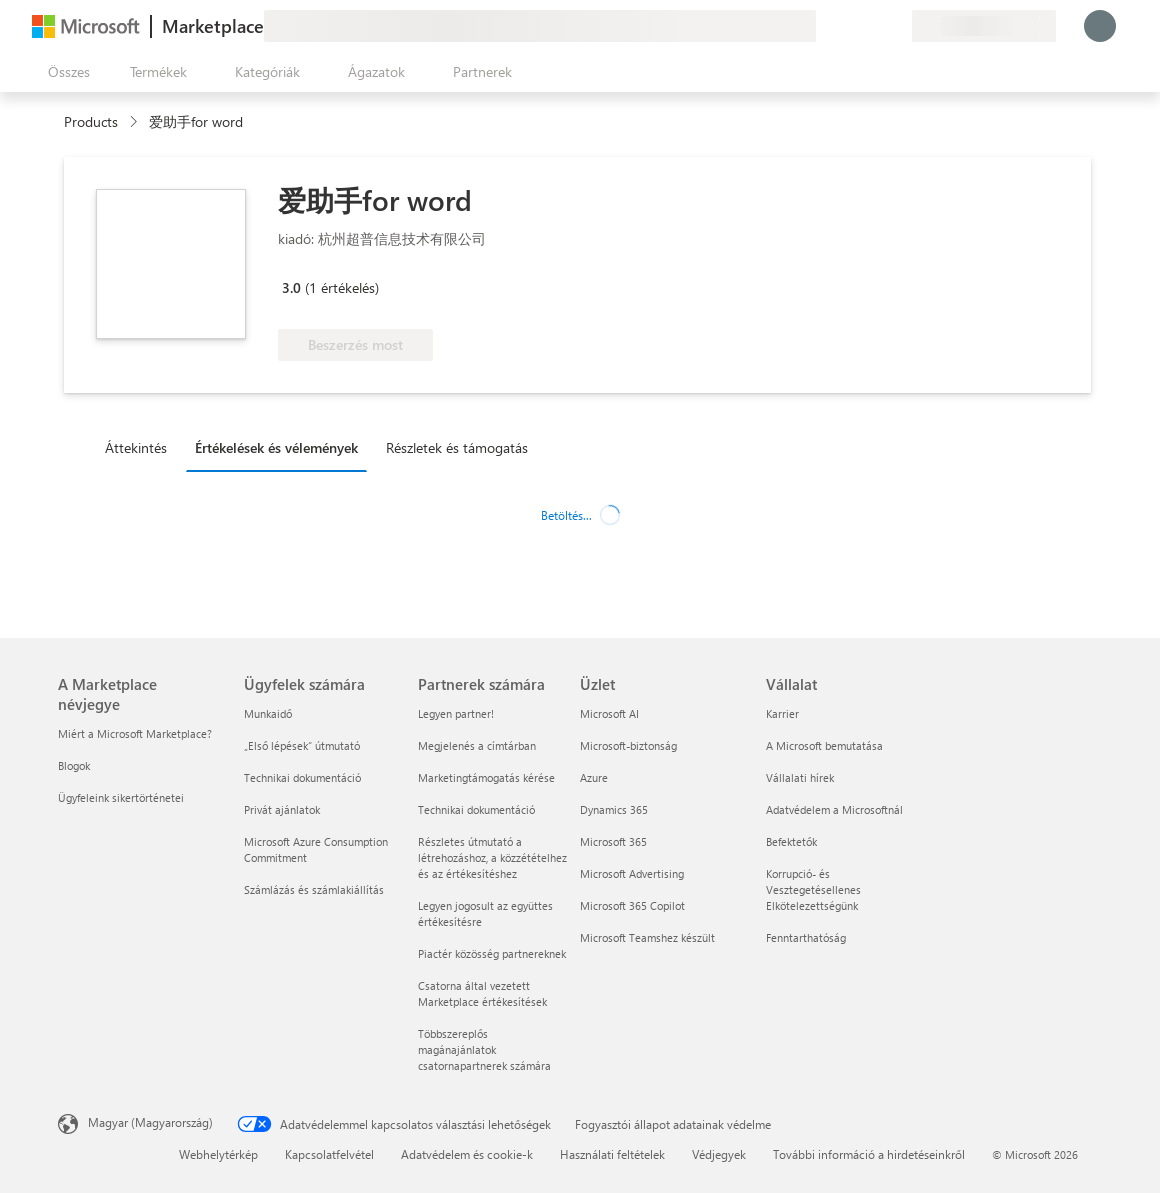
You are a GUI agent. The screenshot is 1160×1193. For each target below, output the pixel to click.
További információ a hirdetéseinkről (869, 1154)
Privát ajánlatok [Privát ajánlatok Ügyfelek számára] (282, 809)
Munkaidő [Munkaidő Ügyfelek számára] (268, 713)
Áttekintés (136, 447)
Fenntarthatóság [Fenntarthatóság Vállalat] (806, 937)
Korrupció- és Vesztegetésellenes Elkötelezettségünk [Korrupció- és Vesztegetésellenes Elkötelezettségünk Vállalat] (813, 889)
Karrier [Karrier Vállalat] (782, 713)
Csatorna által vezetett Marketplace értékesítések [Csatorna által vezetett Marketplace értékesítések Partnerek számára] (482, 993)
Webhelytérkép (218, 1154)
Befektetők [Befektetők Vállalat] (791, 841)
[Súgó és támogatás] (848, 26)
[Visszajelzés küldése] (824, 26)
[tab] (141, 447)
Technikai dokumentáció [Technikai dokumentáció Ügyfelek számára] (302, 777)
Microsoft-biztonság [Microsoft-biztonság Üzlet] (628, 745)
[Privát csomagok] (896, 26)
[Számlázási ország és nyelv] (984, 26)
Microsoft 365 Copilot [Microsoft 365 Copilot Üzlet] (632, 905)
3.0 (291, 287)
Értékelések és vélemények (276, 447)
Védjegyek (719, 1154)
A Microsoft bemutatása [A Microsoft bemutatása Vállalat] (824, 745)
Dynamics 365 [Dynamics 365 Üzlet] (614, 809)
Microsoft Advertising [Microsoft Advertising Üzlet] (632, 873)
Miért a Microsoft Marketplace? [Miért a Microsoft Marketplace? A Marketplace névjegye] (135, 733)
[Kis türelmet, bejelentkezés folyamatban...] (1100, 26)
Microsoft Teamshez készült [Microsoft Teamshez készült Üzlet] (647, 937)
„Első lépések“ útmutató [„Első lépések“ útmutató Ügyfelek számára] (302, 745)
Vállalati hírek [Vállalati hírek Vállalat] (800, 777)
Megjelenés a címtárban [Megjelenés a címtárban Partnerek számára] (477, 745)
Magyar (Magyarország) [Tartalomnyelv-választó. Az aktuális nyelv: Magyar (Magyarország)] (150, 1122)
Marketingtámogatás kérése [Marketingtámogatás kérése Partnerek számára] (486, 777)
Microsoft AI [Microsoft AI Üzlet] (609, 713)
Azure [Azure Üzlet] (594, 777)
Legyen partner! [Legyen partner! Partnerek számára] (456, 713)
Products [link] (91, 121)
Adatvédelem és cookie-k (467, 1154)
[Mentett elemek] (872, 26)
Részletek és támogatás (457, 447)
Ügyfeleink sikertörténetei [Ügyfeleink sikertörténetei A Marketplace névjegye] (121, 797)
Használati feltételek (612, 1154)
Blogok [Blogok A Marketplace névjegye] (74, 765)
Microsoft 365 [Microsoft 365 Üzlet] (613, 841)
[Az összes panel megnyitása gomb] (65, 72)
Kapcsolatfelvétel (329, 1154)
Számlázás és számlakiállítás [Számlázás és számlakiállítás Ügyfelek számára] (314, 889)
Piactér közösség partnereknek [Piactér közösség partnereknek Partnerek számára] (492, 953)
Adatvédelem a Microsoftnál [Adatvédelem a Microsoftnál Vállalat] (834, 809)
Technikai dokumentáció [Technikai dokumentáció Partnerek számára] (476, 809)
